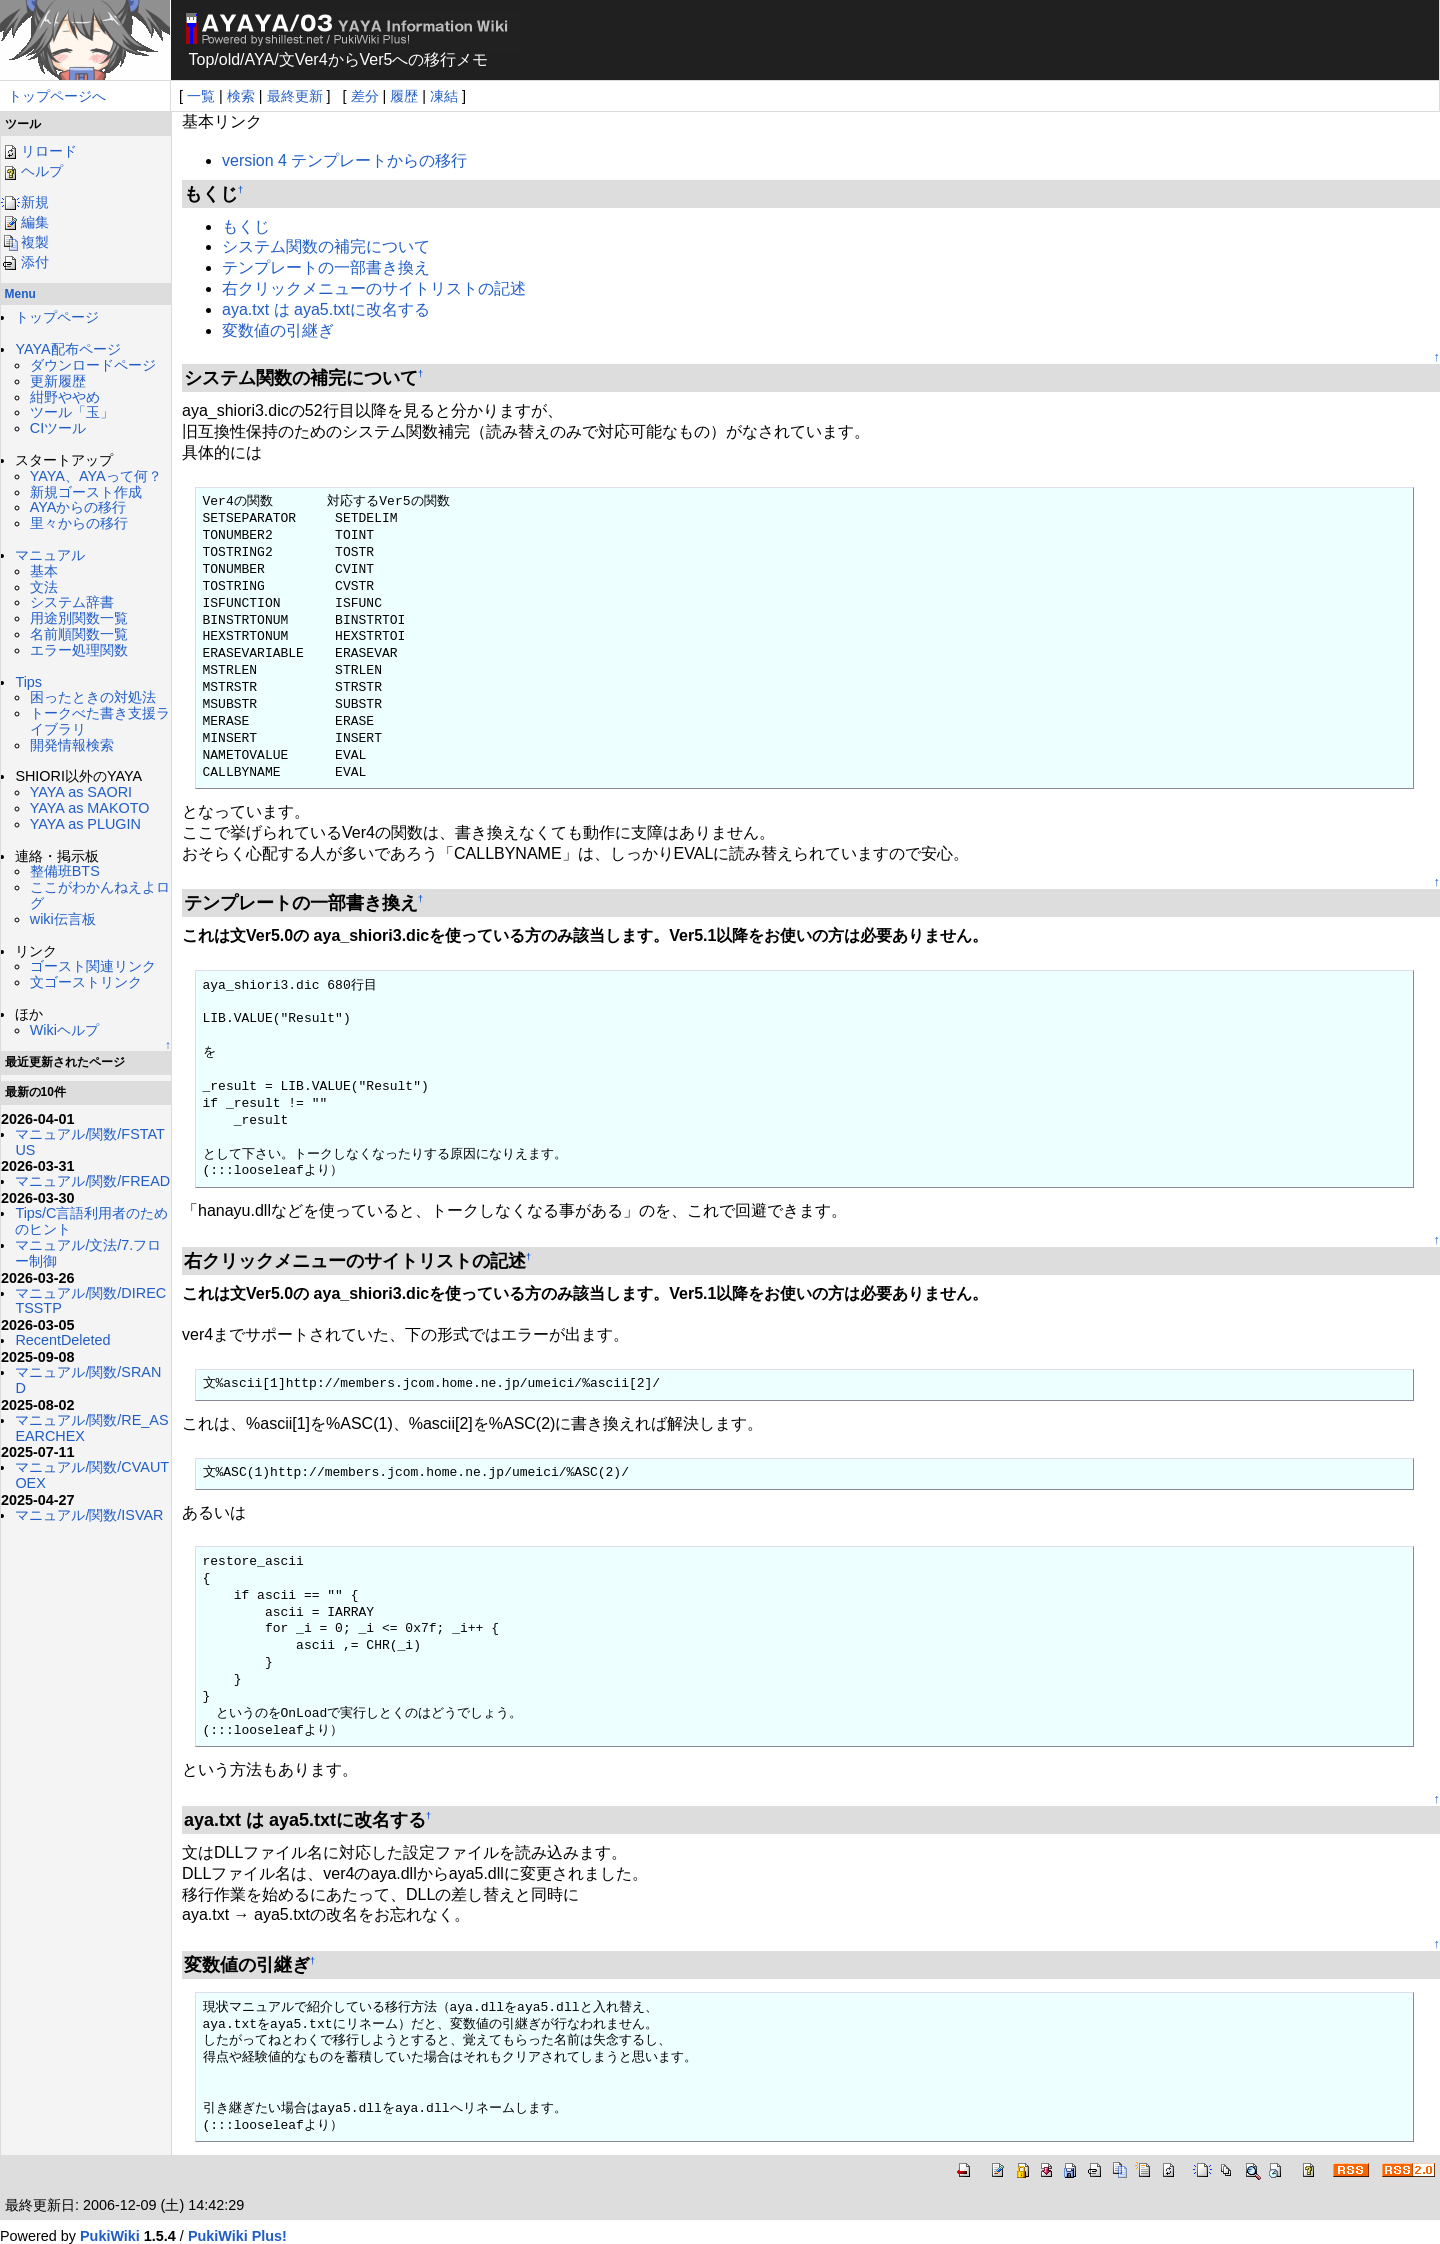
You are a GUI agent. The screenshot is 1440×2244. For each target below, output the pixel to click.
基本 (44, 571)
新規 (25, 202)
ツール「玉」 (72, 412)
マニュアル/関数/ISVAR (89, 1515)
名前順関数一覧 (79, 634)
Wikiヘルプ (64, 1030)
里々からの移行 (79, 523)
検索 (241, 96)
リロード (39, 151)
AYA (260, 59)
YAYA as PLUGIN (85, 824)
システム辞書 (72, 602)
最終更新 (295, 96)
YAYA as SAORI (81, 792)
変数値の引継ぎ (278, 330)
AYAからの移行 (78, 507)
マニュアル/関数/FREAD (92, 1181)
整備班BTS (65, 871)
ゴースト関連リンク (93, 966)
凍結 (444, 96)
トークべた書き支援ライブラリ (100, 721)
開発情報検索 (72, 745)
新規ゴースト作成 (86, 492)
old (229, 59)
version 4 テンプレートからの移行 (344, 160)
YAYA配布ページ (67, 349)
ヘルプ (32, 171)
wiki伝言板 (63, 919)
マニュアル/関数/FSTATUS (89, 1142)
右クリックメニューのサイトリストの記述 (374, 288)
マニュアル (50, 555)
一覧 (201, 96)
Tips (28, 682)
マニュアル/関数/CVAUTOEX (92, 1475)
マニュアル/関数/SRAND (88, 1380)
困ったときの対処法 (93, 697)
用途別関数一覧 (79, 618)
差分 (365, 96)
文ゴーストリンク (86, 982)
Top (202, 59)
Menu (20, 294)
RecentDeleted (62, 1340)
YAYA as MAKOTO (90, 808)
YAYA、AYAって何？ (96, 476)
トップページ (57, 317)
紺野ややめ (65, 397)
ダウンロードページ (93, 365)
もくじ (246, 226)
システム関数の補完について (326, 246)
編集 (25, 222)
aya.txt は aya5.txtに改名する (326, 309)
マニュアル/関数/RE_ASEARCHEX (91, 1428)
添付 (25, 262)
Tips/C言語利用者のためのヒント (91, 1221)
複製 (25, 242)
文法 (44, 587)
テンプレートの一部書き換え (326, 267)
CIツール (58, 428)
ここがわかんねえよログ (100, 895)
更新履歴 (58, 381)
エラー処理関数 (79, 650)
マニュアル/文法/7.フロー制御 (88, 1253)
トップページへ (57, 96)
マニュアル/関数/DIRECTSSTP (90, 1301)
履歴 (404, 96)
